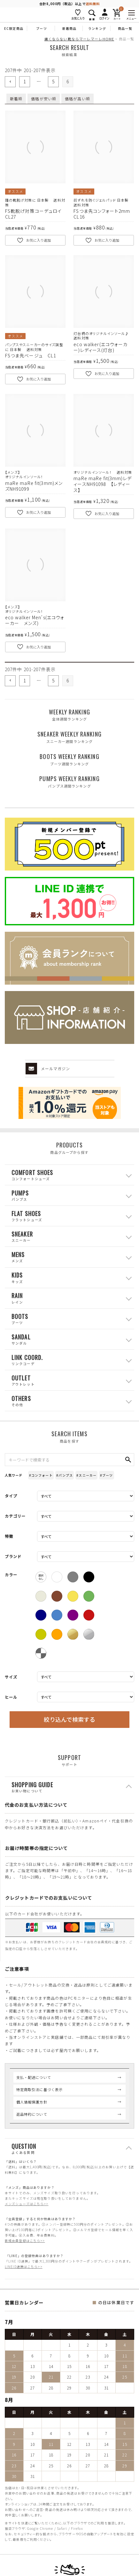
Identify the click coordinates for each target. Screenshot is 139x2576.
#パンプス (64, 1475)
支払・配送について (33, 2077)
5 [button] (53, 81)
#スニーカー (86, 1475)
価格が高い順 (77, 98)
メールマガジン (48, 1068)
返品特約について (31, 2114)
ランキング (97, 28)
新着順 (16, 98)
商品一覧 (125, 28)
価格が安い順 (43, 98)
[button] (10, 81)
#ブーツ (106, 1475)
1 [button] (24, 81)
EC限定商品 (13, 28)
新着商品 (69, 28)
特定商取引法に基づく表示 (39, 2089)
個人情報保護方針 (31, 2102)
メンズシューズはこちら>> (27, 2203)
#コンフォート (41, 1475)
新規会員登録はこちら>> (25, 2240)
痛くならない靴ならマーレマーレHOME (79, 38)
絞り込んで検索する (69, 1719)
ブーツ (41, 28)
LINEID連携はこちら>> (23, 2266)
